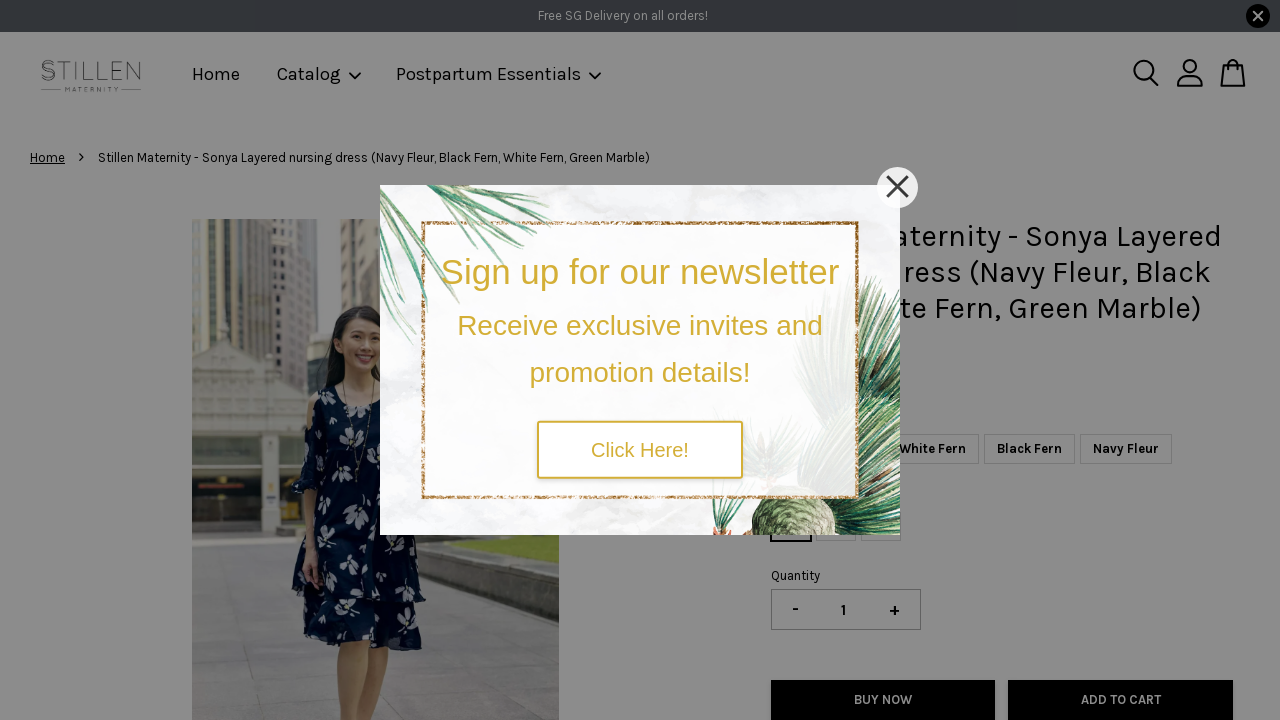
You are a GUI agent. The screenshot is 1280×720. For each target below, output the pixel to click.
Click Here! (640, 449)
